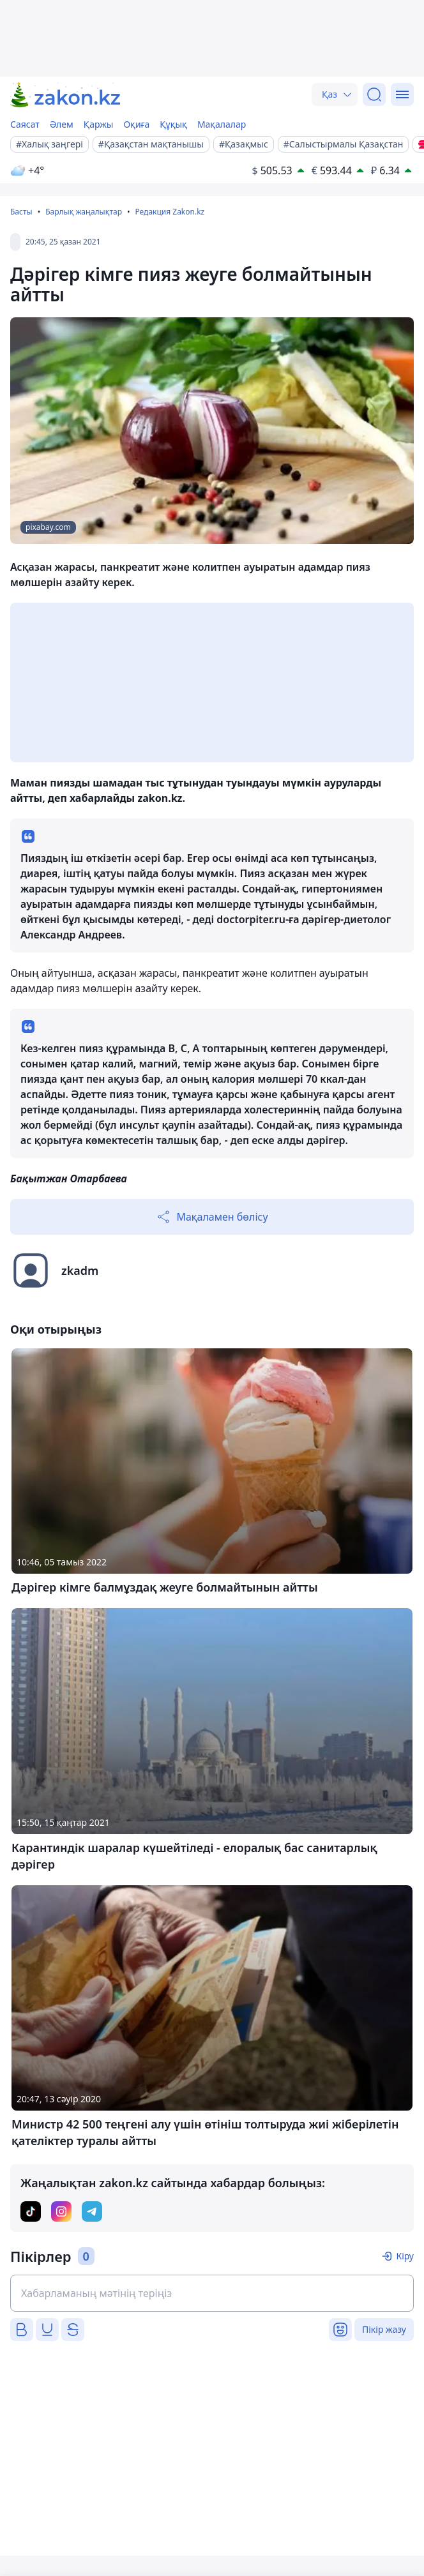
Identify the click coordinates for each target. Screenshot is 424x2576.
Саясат (25, 124)
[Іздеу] (374, 94)
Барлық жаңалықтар (83, 211)
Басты (21, 211)
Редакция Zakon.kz (169, 211)
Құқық (173, 124)
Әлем (61, 124)
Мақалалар (221, 124)
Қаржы (99, 124)
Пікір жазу (384, 2329)
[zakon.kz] (66, 95)
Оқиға (136, 124)
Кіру (405, 2256)
